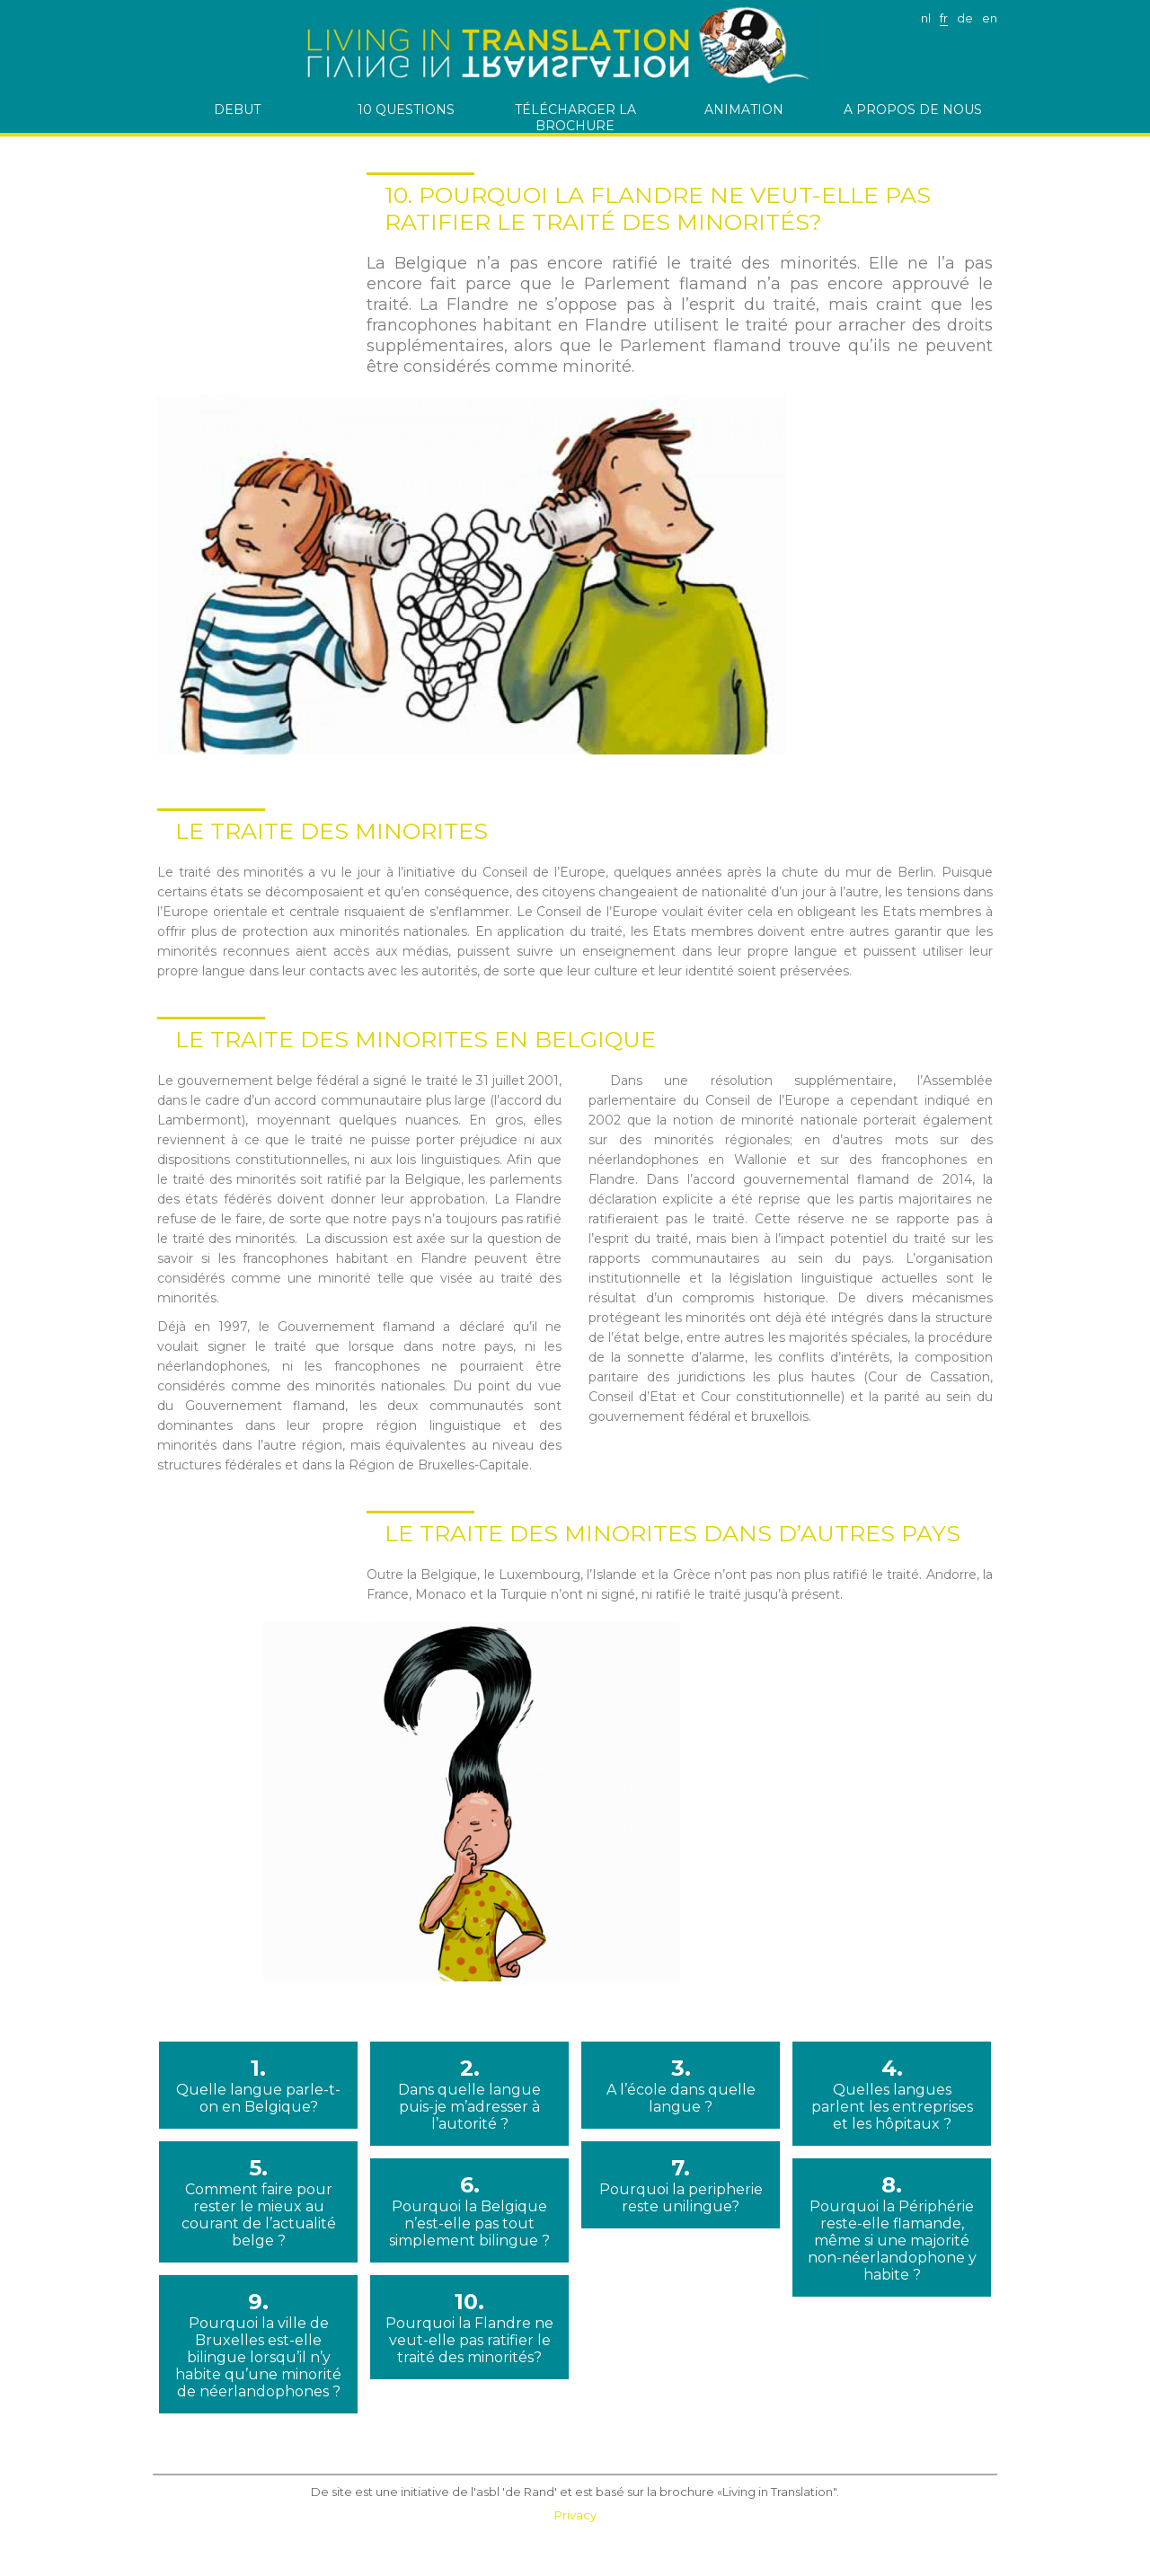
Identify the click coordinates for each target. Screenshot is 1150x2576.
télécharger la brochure (575, 117)
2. (469, 2093)
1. (258, 2085)
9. (258, 2344)
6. (469, 2210)
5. (258, 2202)
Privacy (575, 2515)
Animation (743, 109)
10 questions (406, 109)
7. (680, 2185)
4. (892, 2093)
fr (944, 18)
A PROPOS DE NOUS (913, 109)
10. (469, 2327)
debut (237, 109)
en (989, 18)
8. (892, 2227)
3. (680, 2085)
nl (926, 18)
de (965, 18)
